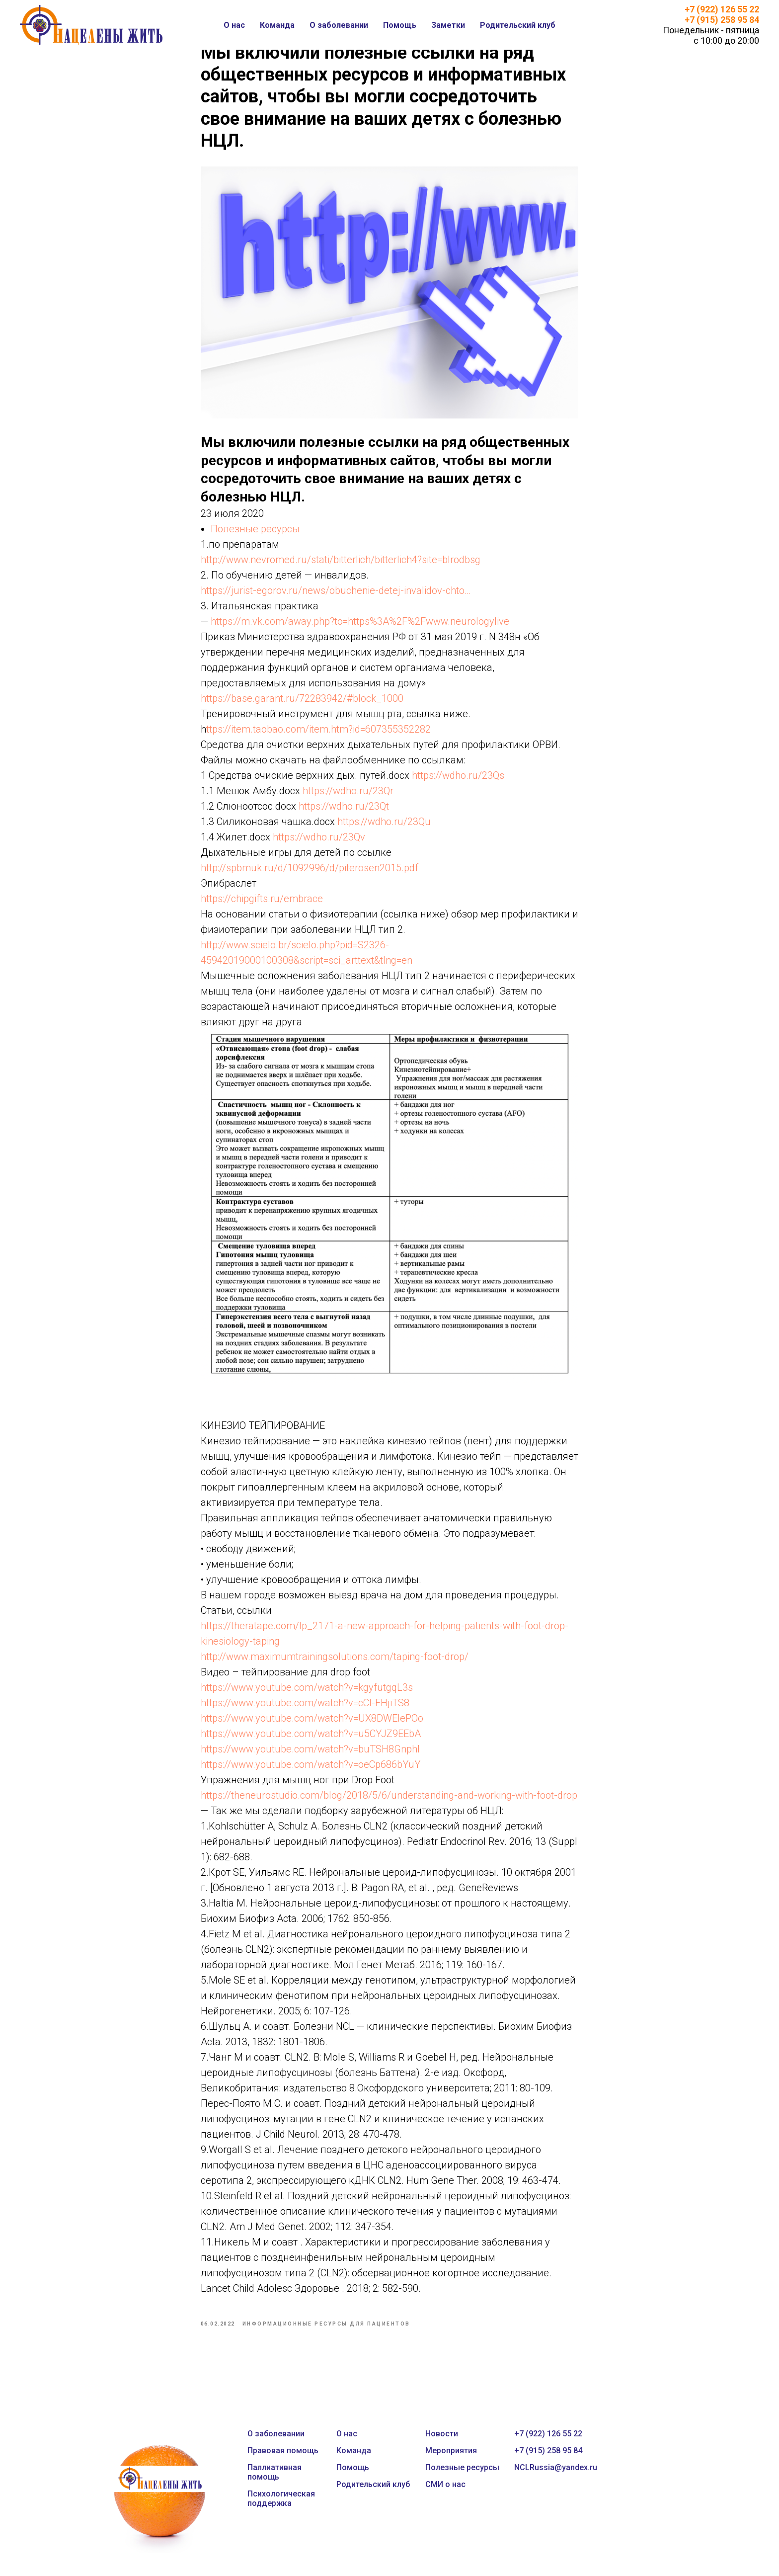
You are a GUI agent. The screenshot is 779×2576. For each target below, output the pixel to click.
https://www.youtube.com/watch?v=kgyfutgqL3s (307, 1693)
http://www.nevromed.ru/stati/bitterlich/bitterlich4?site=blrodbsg (340, 565)
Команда (277, 25)
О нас (234, 25)
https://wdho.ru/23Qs (458, 781)
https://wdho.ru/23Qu (384, 827)
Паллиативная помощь (274, 2483)
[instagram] (670, 2453)
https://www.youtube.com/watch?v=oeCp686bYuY (310, 1770)
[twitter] (648, 2453)
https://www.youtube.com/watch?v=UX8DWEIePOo (312, 1724)
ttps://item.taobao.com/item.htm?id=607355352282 (318, 735)
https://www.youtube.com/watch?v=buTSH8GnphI (310, 1754)
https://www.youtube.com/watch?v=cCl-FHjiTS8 (305, 1708)
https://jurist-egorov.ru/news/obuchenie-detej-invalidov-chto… (336, 596)
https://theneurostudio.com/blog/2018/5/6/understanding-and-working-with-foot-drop (389, 1801)
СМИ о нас (445, 2495)
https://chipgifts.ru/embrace (262, 904)
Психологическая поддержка (281, 2509)
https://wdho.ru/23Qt (344, 812)
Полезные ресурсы (255, 534)
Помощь (399, 25)
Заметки (448, 25)
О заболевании (339, 25)
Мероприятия (451, 2461)
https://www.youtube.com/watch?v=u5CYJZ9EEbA (311, 1739)
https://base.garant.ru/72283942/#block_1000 (302, 704)
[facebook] (626, 2453)
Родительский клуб (517, 25)
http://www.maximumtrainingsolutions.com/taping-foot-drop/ (334, 1662)
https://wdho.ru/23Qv (319, 842)
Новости (441, 2444)
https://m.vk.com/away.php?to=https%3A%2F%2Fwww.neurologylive (360, 627)
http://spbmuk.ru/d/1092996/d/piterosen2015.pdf (309, 873)
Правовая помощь (282, 2461)
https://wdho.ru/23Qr (348, 796)
